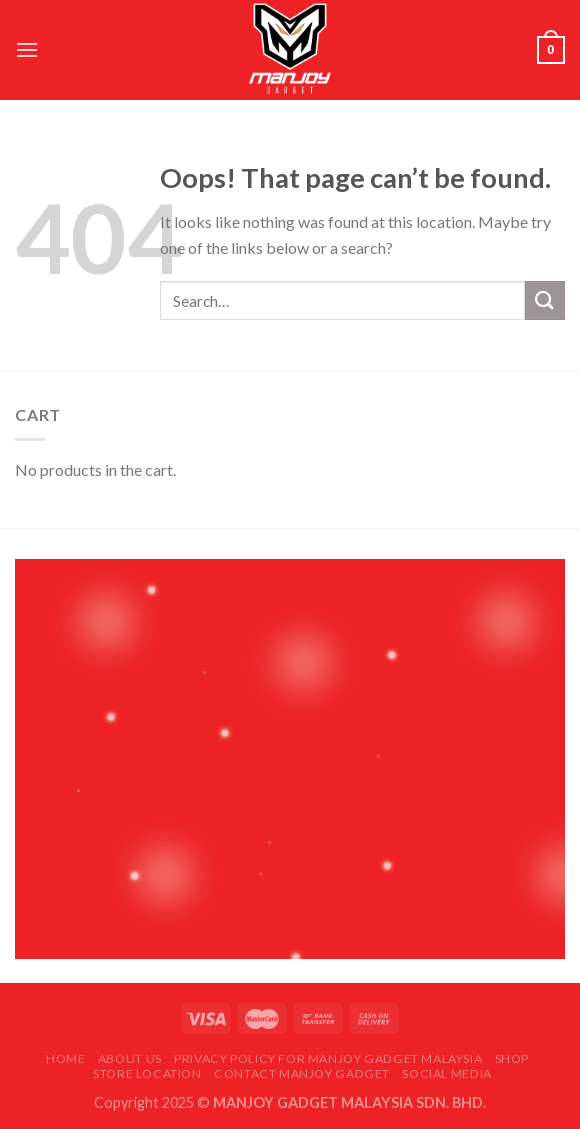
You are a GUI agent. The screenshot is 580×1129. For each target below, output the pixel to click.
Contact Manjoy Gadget (302, 1073)
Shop (512, 1058)
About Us (130, 1058)
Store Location (147, 1073)
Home (65, 1058)
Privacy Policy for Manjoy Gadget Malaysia (328, 1058)
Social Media (446, 1073)
